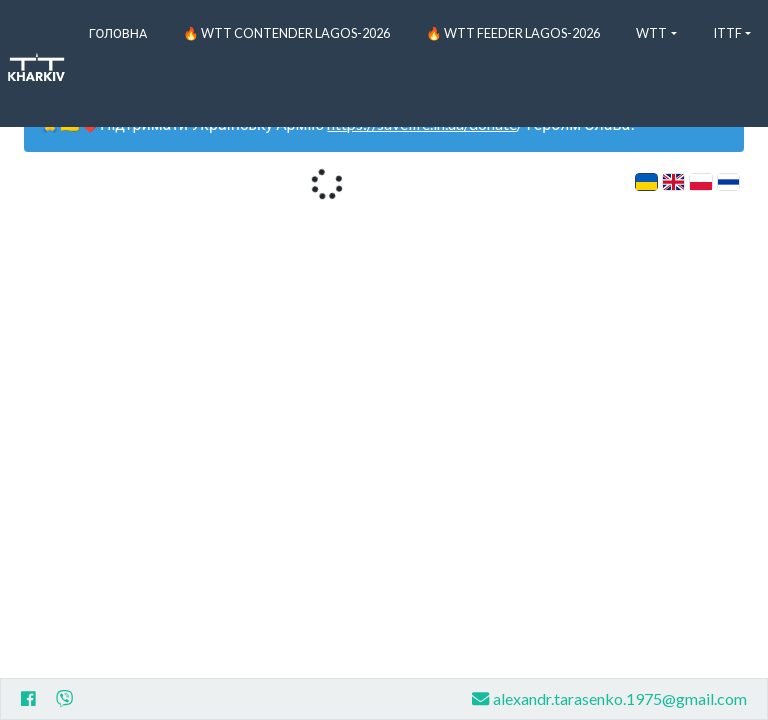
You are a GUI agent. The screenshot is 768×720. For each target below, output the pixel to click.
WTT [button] (651, 33)
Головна (118, 33)
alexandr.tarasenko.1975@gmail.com (609, 698)
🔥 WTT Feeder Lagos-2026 (513, 33)
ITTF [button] (727, 33)
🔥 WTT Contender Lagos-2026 (286, 33)
